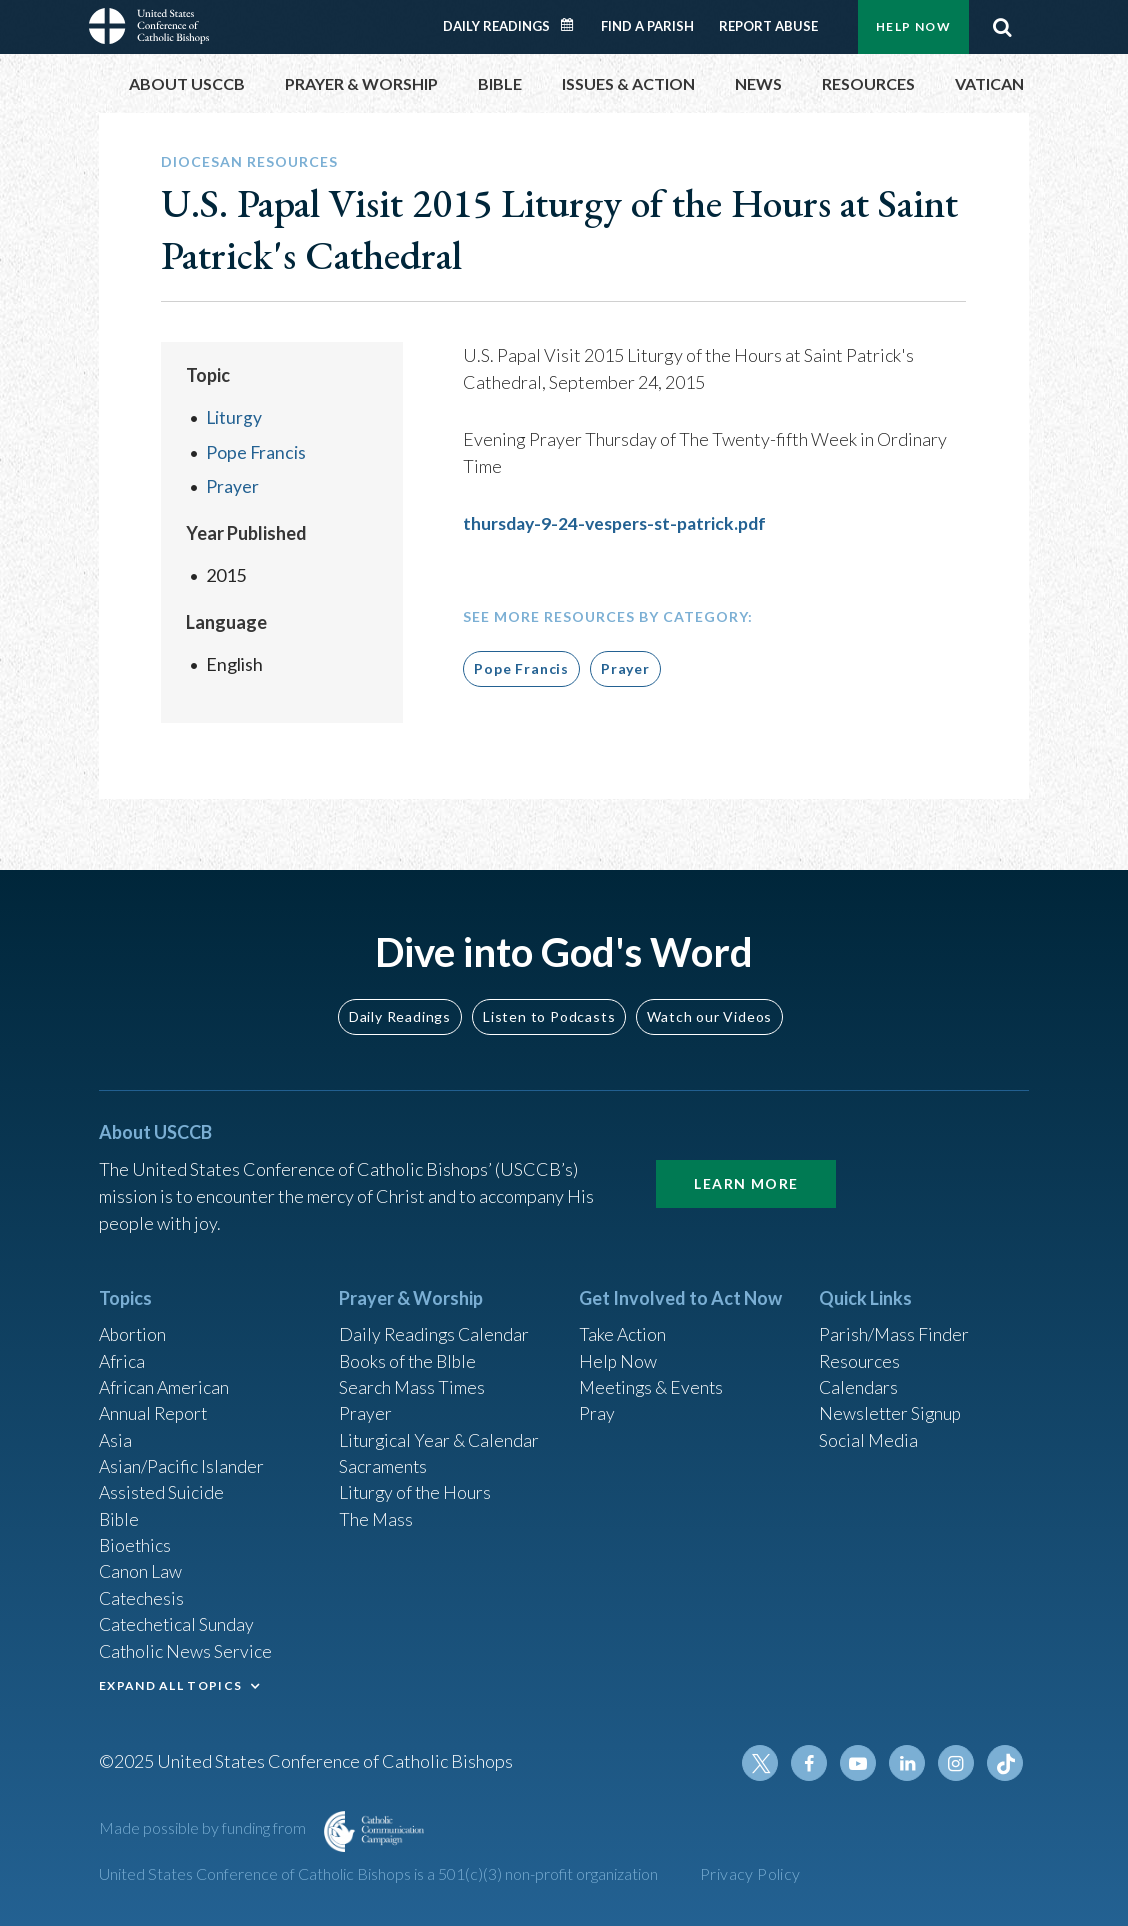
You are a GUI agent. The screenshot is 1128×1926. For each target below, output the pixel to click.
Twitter (765, 1763)
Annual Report (155, 1406)
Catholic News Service (186, 1649)
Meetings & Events (653, 1379)
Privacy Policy (750, 1873)
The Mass (376, 1514)
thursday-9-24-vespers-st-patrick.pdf (619, 523)
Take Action (623, 1325)
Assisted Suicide (162, 1487)
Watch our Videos (709, 1005)
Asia (116, 1433)
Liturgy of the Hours (416, 1487)
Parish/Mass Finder (894, 1325)
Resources (860, 1352)
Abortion (134, 1325)
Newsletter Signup (892, 1406)
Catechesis (142, 1595)
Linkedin (909, 1763)
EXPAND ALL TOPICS (170, 1683)
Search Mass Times (412, 1379)
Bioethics (136, 1541)
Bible (120, 1514)
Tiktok (1005, 1763)
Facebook (813, 1763)
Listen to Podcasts (549, 1005)
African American (165, 1379)
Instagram (957, 1763)
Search (1002, 27)
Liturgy (234, 417)
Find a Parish (647, 26)
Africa (122, 1352)
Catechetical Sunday (178, 1622)
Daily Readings (496, 26)
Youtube (861, 1763)
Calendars (859, 1379)
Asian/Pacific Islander (182, 1460)
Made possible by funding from (204, 1827)
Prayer (232, 485)
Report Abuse (768, 26)
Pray (597, 1406)
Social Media (869, 1433)
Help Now (913, 26)
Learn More (746, 1172)
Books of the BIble (409, 1352)
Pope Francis (256, 451)
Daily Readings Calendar (574, 25)
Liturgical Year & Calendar (441, 1433)
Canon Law (141, 1568)
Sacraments (383, 1460)
